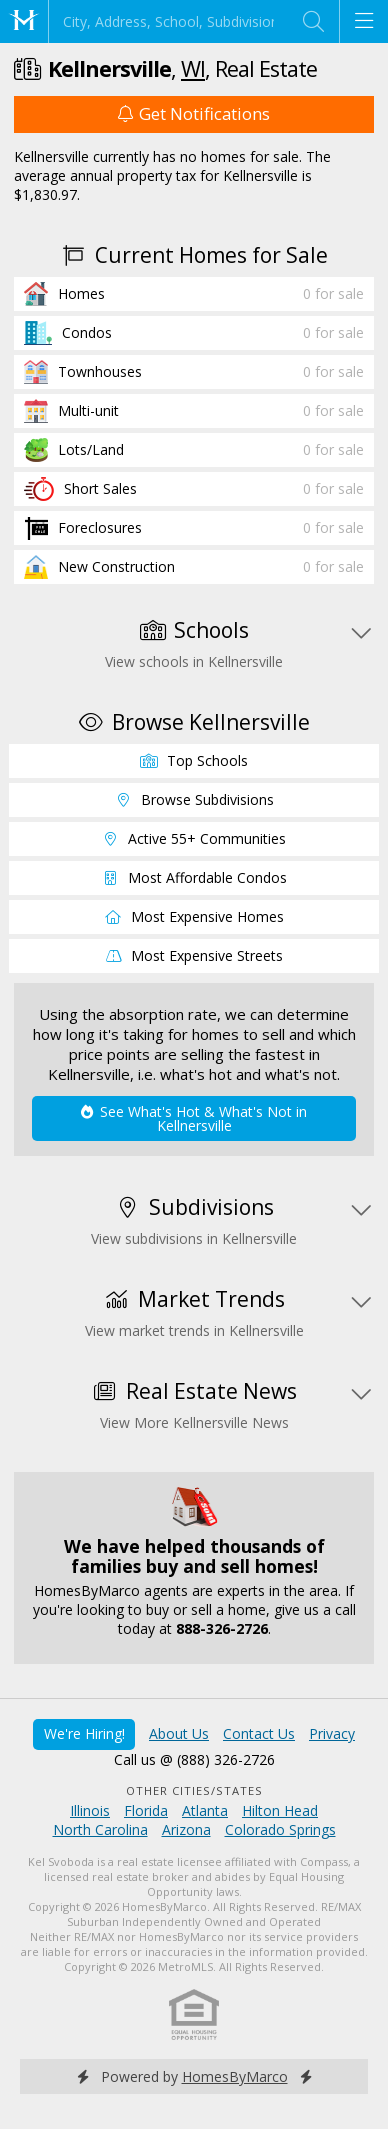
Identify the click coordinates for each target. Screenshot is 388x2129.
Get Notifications (194, 113)
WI (193, 68)
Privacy (332, 1733)
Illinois (90, 1810)
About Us (179, 1733)
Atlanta (205, 1810)
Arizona (186, 1829)
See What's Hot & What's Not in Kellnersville (193, 1118)
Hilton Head (280, 1810)
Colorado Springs (280, 1829)
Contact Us (259, 1733)
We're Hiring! (84, 1733)
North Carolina (100, 1829)
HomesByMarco (235, 2076)
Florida (146, 1810)
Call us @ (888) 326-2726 (194, 1759)
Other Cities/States (194, 1790)
